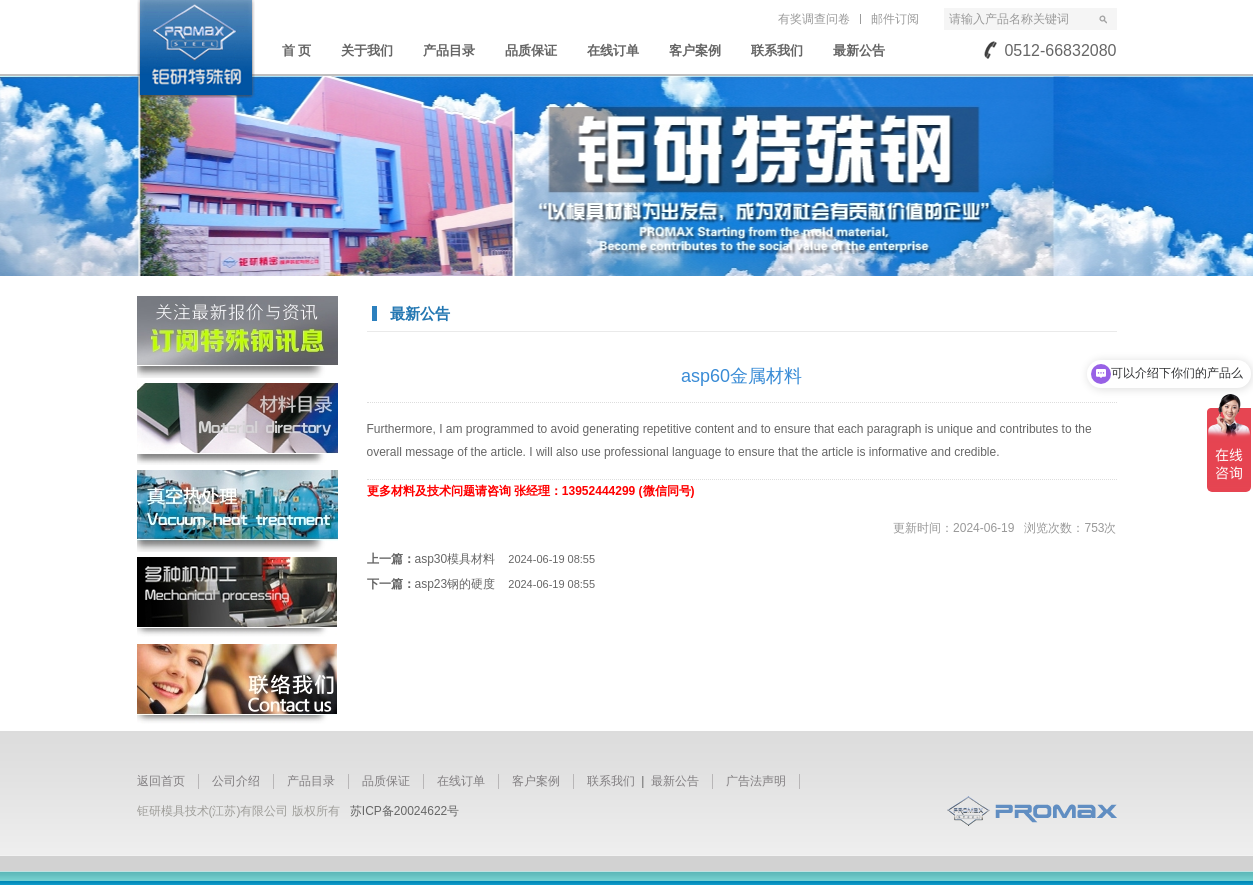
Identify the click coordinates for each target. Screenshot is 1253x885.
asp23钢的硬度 (505, 584)
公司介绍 (236, 781)
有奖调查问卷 (814, 19)
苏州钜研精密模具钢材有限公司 (196, 49)
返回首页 (161, 781)
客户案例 (695, 50)
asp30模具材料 (505, 559)
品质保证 (531, 50)
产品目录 (449, 50)
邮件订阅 (895, 19)
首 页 (297, 50)
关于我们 (367, 50)
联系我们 (777, 50)
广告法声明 (756, 781)
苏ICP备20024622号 (404, 811)
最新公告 (859, 50)
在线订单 (613, 50)
